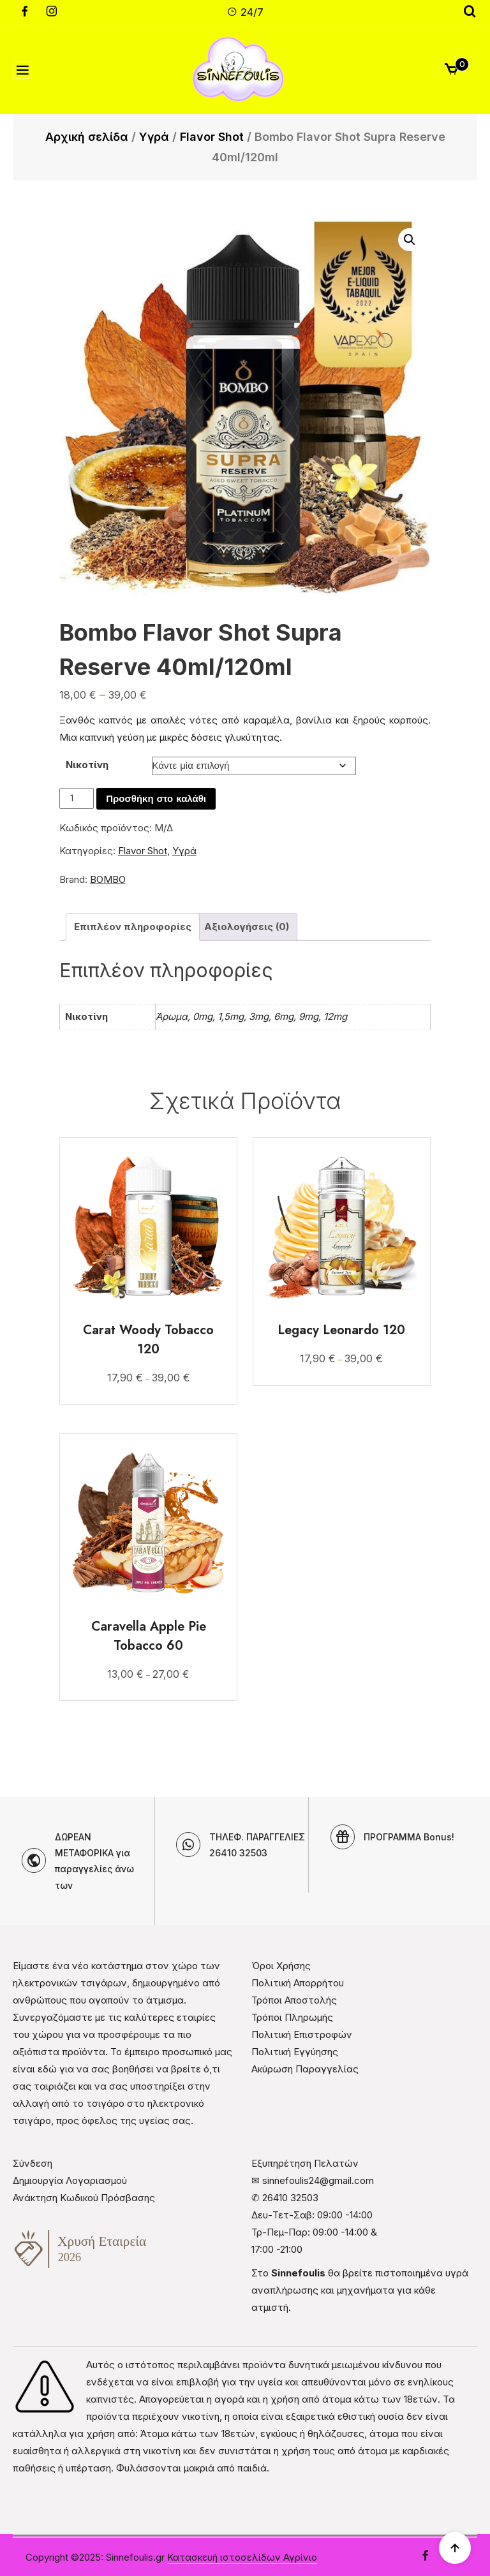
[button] (409, 239)
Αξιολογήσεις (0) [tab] (246, 927)
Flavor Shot (212, 136)
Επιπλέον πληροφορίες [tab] (132, 927)
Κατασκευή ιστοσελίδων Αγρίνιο (242, 2557)
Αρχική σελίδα (86, 136)
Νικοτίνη (87, 765)
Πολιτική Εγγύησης (294, 2052)
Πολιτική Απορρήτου (297, 1983)
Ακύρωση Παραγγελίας (305, 2069)
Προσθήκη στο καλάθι (156, 799)
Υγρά (154, 136)
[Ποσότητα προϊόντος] (76, 798)
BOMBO (108, 879)
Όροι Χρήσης (281, 1966)
